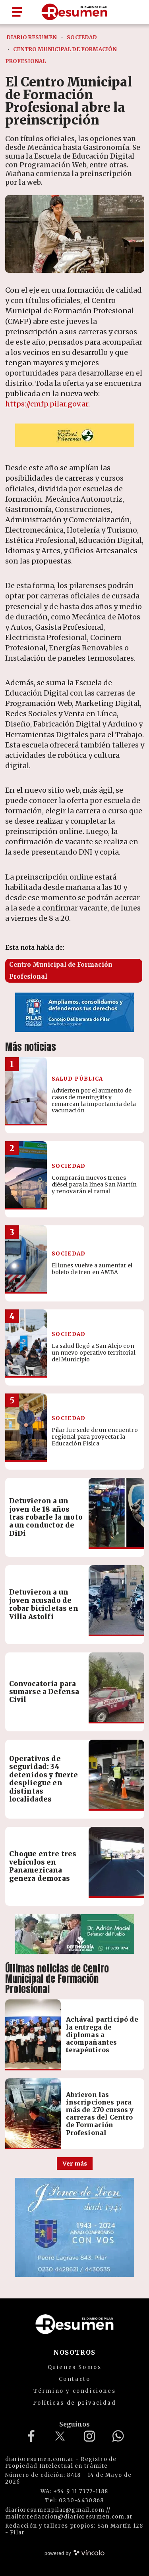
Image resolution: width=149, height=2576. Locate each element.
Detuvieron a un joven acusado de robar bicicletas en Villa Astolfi (43, 1604)
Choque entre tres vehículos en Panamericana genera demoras (43, 1866)
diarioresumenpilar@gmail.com (54, 2510)
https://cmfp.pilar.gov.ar (46, 403)
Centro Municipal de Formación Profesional (60, 970)
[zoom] (74, 234)
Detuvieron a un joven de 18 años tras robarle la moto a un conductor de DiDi (46, 1517)
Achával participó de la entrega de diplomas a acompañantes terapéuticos (102, 2034)
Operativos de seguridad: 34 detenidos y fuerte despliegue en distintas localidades (43, 1779)
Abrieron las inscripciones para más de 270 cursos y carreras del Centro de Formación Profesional (100, 2114)
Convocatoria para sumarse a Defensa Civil (44, 1691)
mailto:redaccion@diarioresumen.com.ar (69, 2516)
